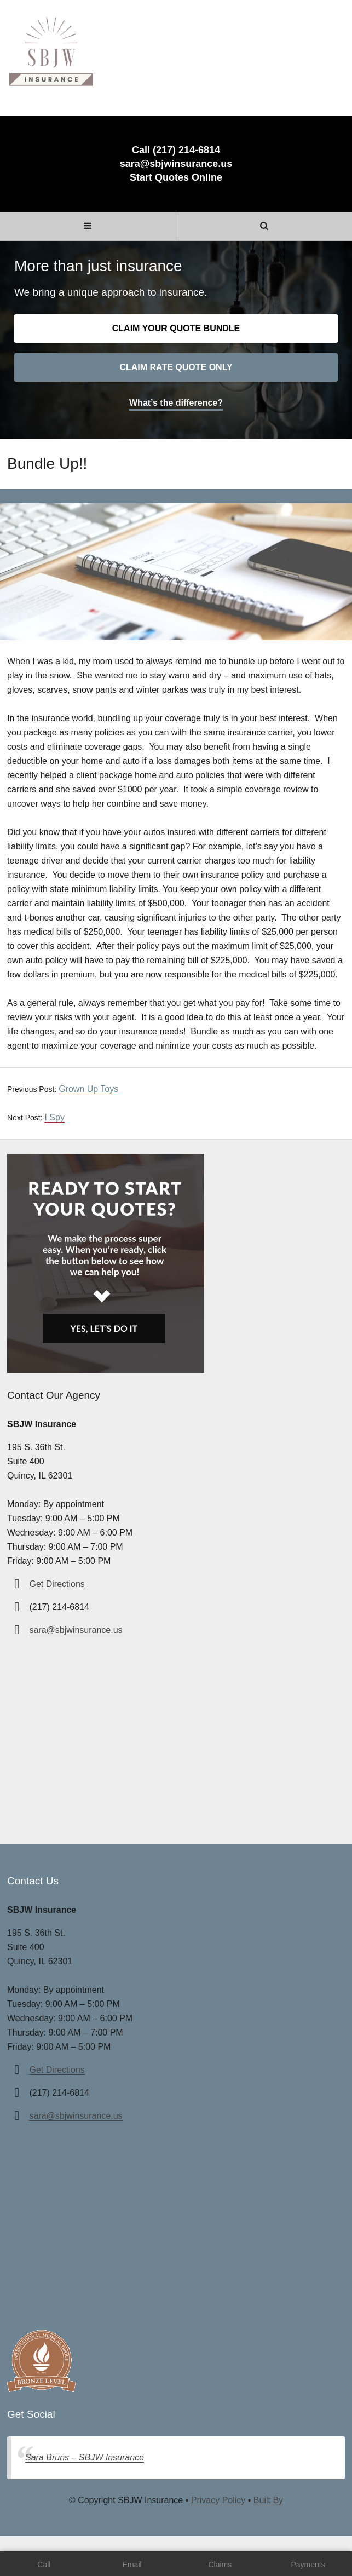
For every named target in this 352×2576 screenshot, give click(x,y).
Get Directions (56, 1584)
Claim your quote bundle (176, 328)
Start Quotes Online (176, 177)
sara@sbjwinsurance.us (176, 163)
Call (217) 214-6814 (176, 150)
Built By (268, 2500)
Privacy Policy (218, 2500)
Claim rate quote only (175, 367)
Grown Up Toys (88, 1089)
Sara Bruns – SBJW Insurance (84, 2457)
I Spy (54, 1117)
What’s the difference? (176, 402)
